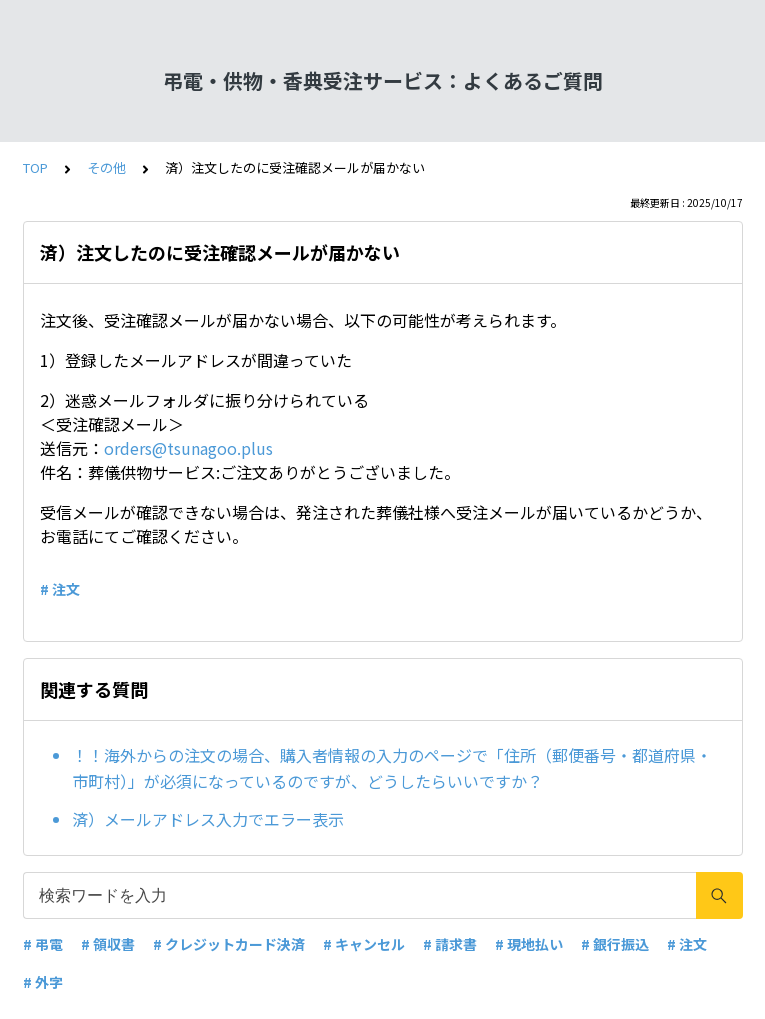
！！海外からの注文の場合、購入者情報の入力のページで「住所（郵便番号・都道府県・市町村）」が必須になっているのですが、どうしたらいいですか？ (392, 768)
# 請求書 (450, 944)
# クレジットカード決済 (229, 944)
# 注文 (60, 589)
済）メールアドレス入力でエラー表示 (208, 819)
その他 (106, 167)
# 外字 (43, 982)
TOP (35, 167)
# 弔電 (43, 944)
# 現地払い (529, 944)
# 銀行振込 (615, 944)
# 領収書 (108, 944)
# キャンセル (364, 944)
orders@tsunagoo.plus (188, 448)
